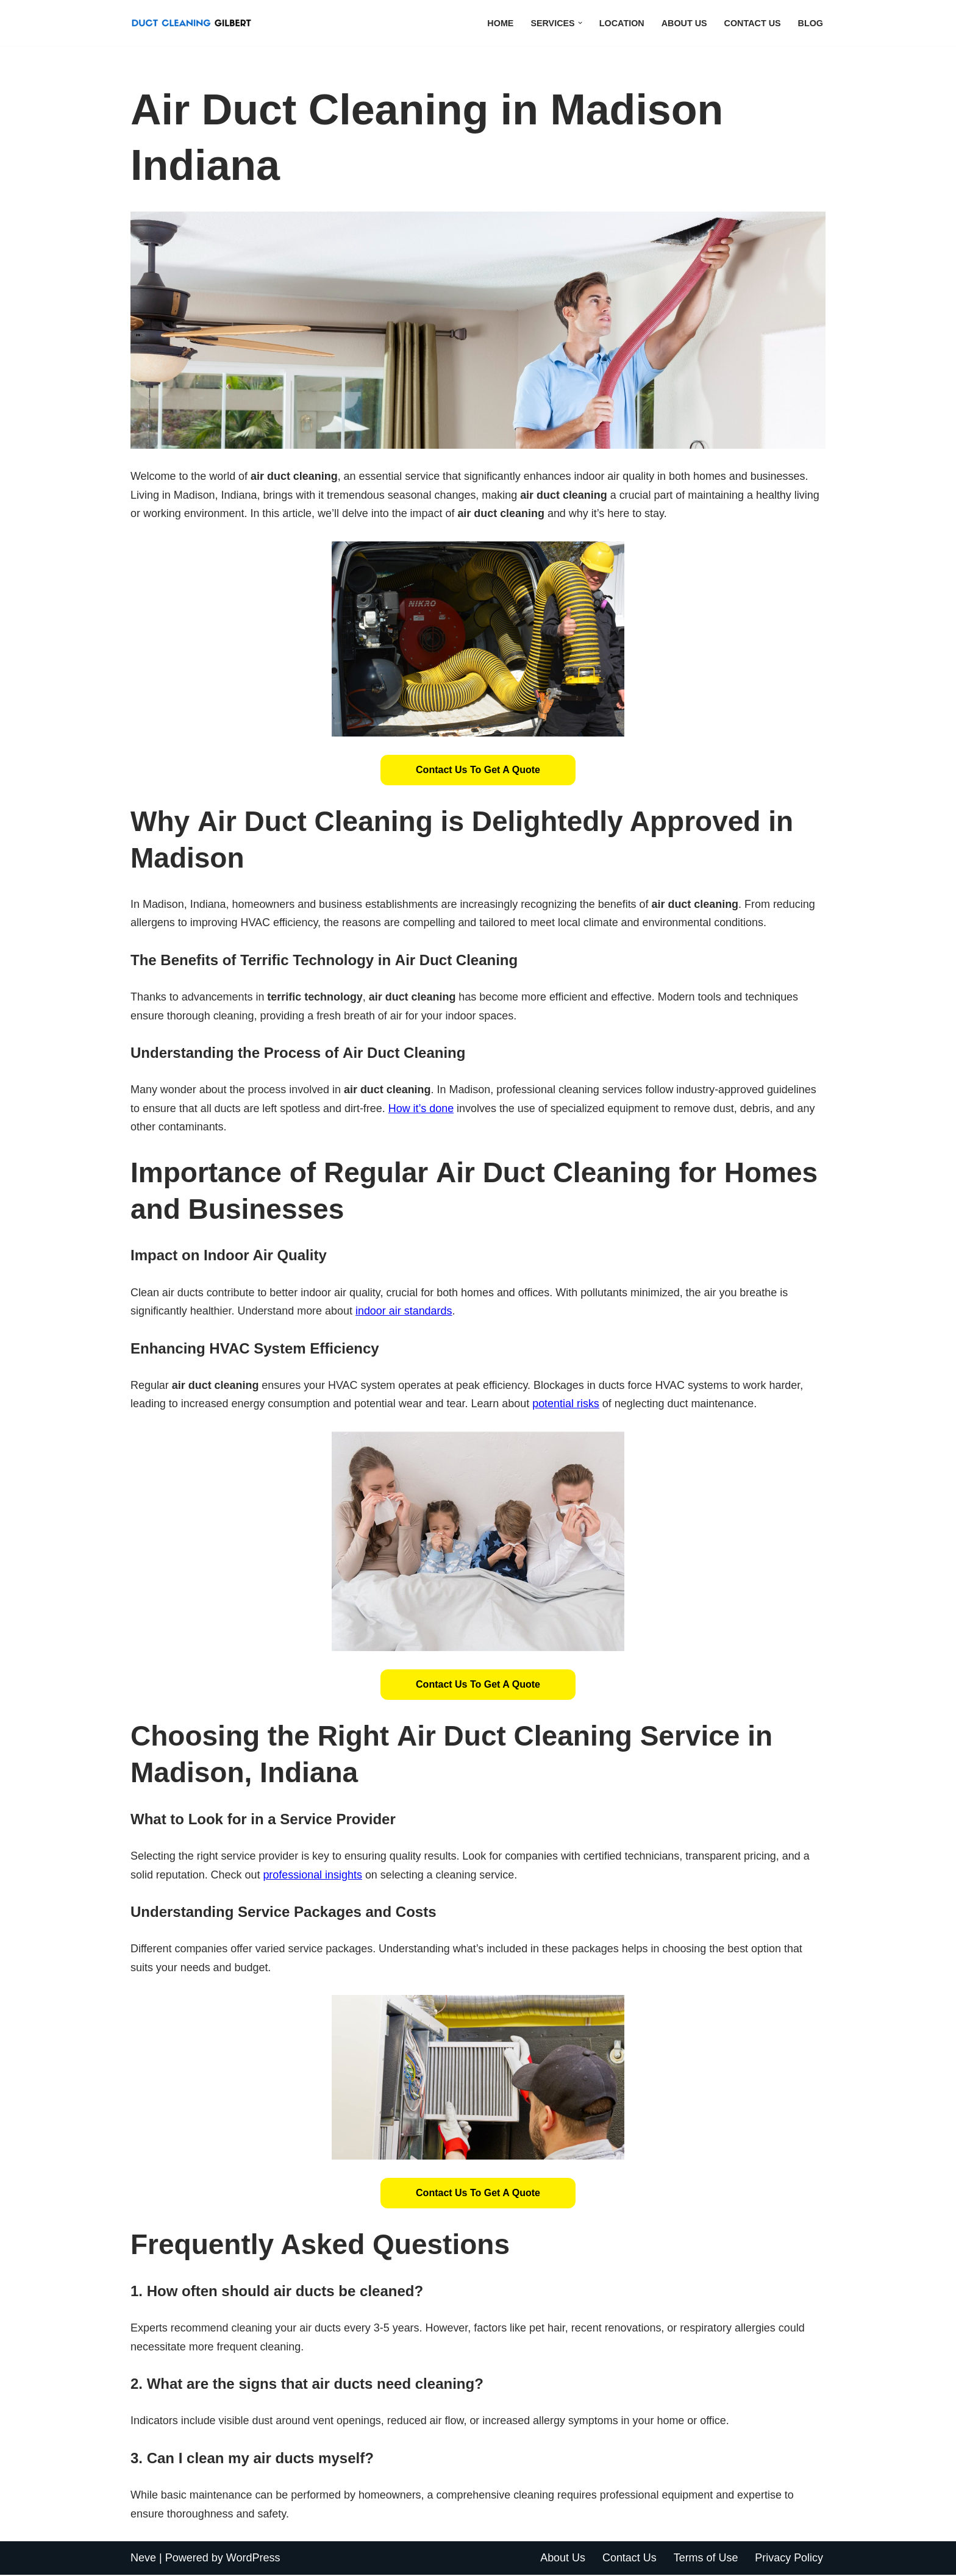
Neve (143, 2559)
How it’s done (422, 1109)
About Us (684, 22)
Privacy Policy (789, 2559)
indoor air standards (404, 1311)
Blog (810, 22)
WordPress (253, 2559)
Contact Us (752, 22)
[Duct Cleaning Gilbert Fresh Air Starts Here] (194, 23)
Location (621, 22)
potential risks (567, 1405)
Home (500, 22)
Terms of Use (705, 2559)
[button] (579, 23)
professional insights (313, 1875)
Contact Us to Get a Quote (478, 770)
